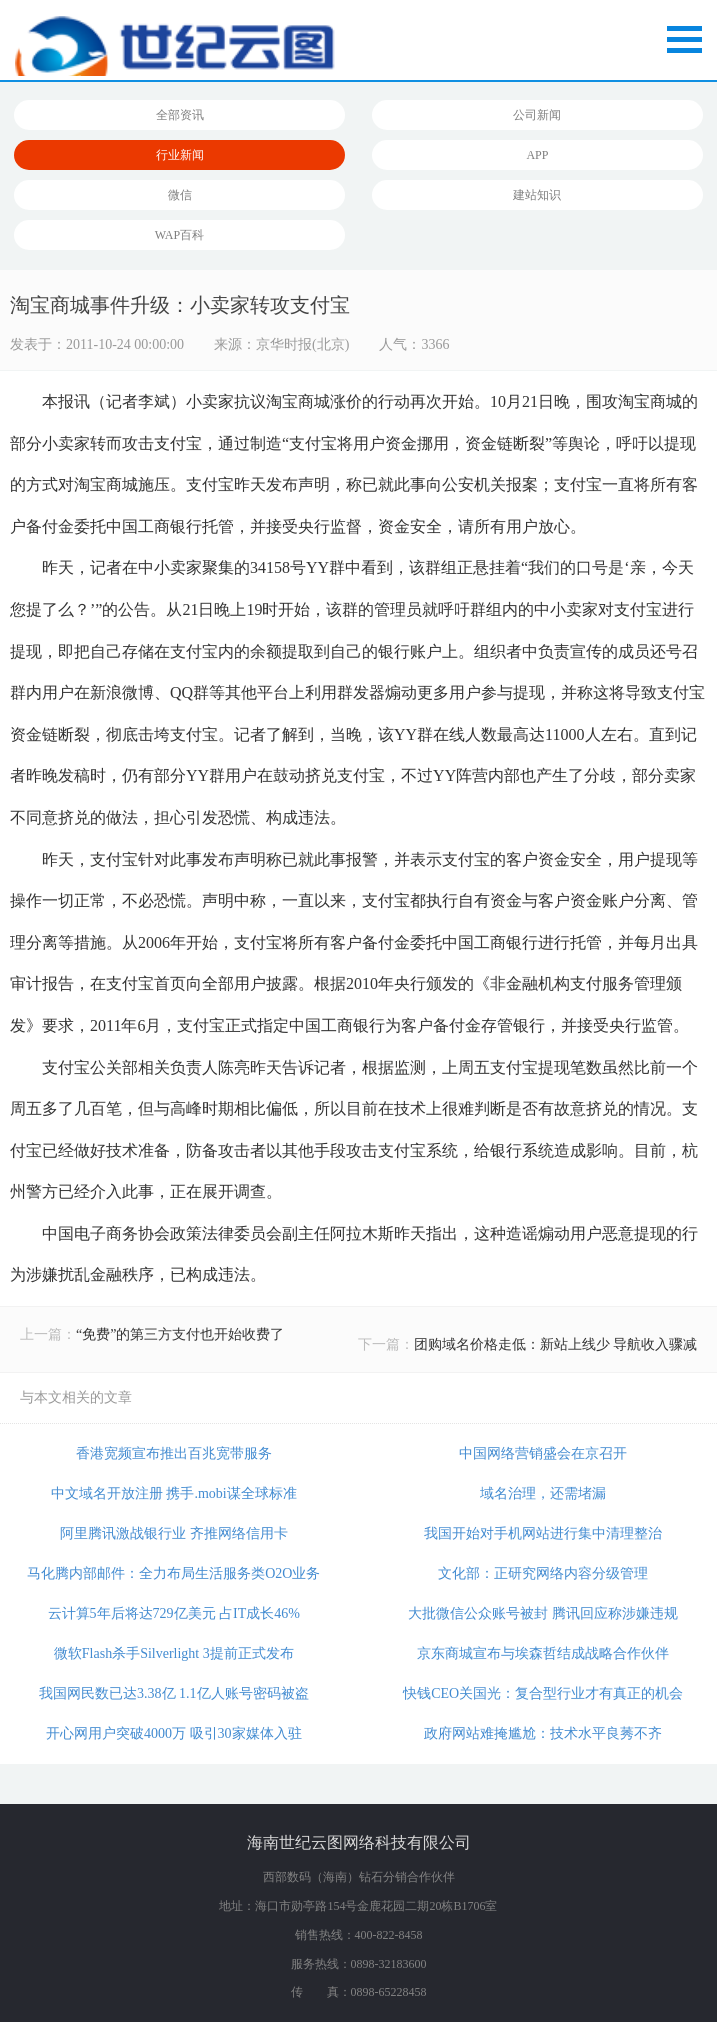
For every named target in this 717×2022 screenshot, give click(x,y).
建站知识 (537, 195)
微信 (180, 195)
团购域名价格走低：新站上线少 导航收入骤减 (556, 1344)
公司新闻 (537, 115)
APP (537, 155)
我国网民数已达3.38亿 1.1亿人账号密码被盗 (174, 1693)
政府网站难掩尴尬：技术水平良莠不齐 (543, 1733)
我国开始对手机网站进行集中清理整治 (543, 1533)
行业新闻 (180, 155)
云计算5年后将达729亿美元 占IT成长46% (174, 1613)
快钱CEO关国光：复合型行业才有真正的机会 (543, 1693)
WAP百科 (179, 235)
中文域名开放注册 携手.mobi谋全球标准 (174, 1493)
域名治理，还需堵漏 (543, 1493)
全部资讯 (180, 115)
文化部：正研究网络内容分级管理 (543, 1573)
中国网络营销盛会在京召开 (543, 1453)
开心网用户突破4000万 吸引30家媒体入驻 (174, 1733)
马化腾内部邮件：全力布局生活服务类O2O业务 (173, 1573)
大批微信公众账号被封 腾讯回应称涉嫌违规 (543, 1613)
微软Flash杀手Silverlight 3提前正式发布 (174, 1653)
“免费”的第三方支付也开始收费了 (180, 1334)
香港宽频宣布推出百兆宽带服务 (174, 1453)
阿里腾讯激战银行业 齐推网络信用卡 (174, 1533)
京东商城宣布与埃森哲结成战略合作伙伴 (543, 1653)
